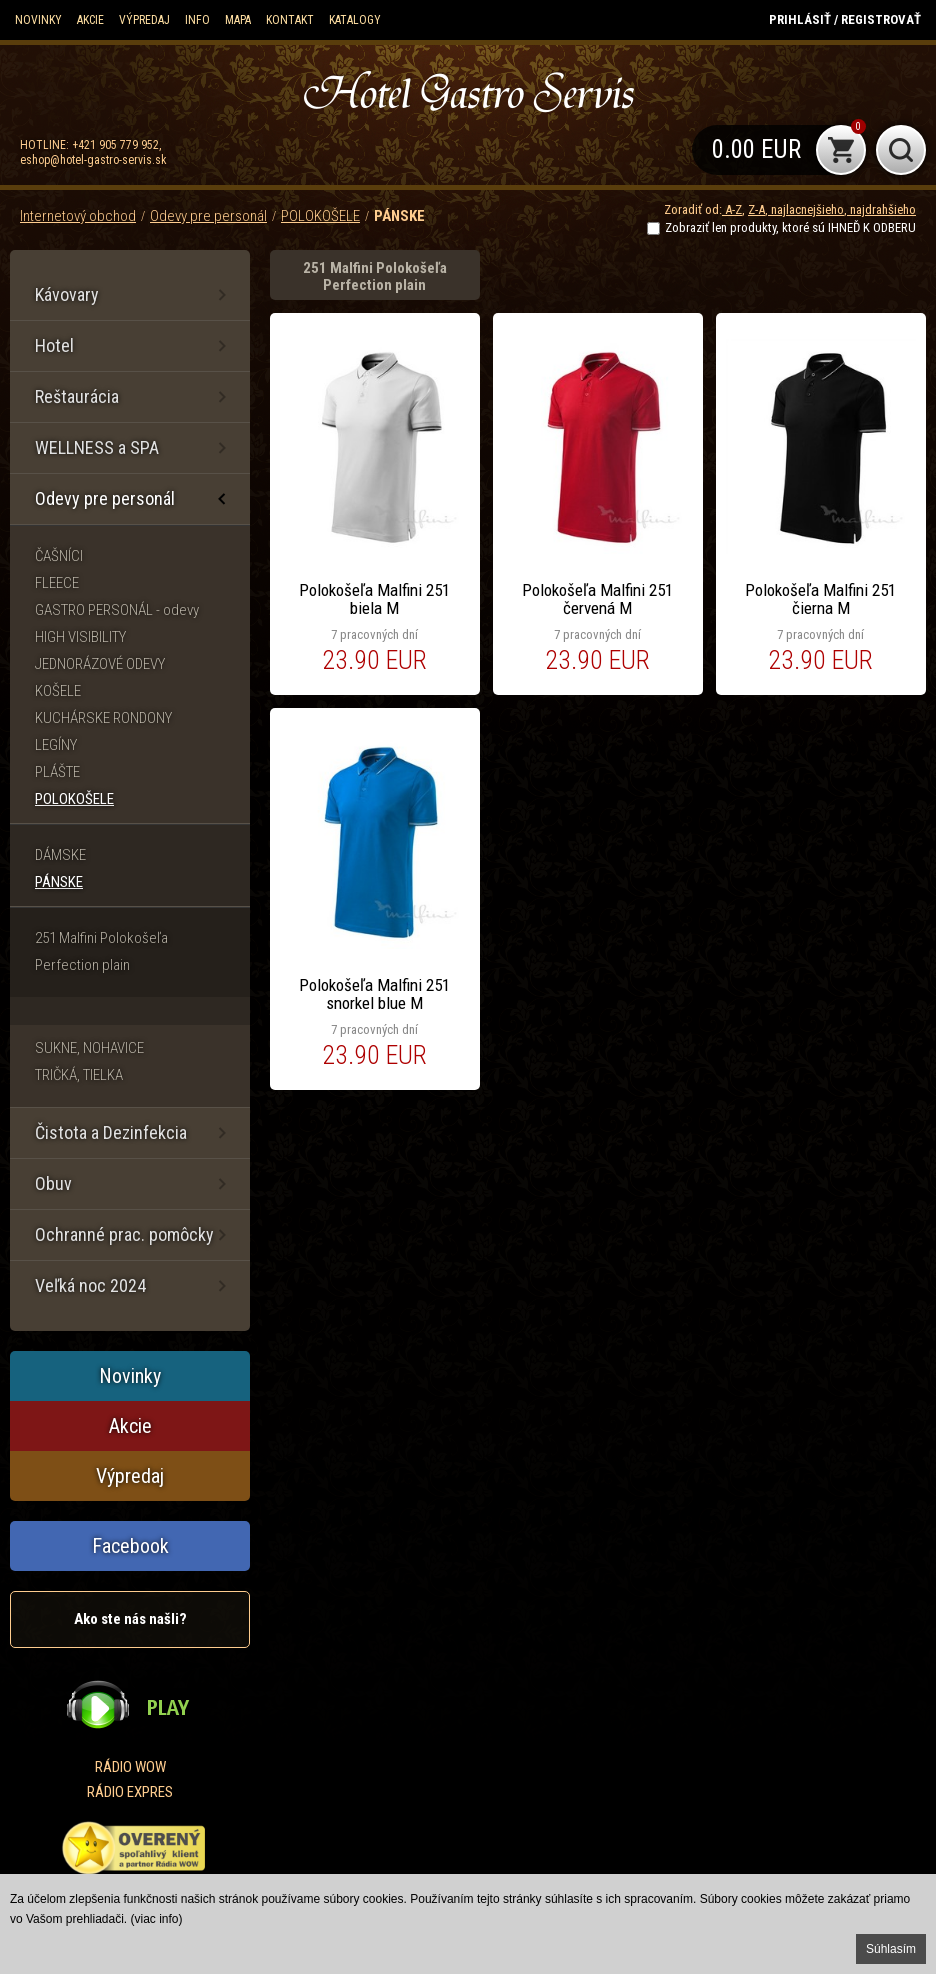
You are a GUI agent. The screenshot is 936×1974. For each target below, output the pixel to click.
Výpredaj (144, 20)
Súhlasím (891, 1949)
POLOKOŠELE (320, 216)
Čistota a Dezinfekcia (111, 1132)
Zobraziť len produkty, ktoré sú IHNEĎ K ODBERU (790, 227)
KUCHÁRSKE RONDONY (103, 718)
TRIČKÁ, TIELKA (79, 1075)
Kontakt (290, 20)
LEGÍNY (56, 745)
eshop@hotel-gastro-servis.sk (93, 160)
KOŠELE (58, 691)
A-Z (732, 209)
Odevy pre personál (208, 216)
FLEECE (57, 583)
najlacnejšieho (806, 209)
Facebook (130, 1546)
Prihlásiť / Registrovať (845, 19)
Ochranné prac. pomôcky (124, 1234)
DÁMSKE (60, 855)
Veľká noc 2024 (90, 1285)
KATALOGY (355, 20)
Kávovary (67, 294)
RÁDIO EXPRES (130, 1792)
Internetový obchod (78, 216)
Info (197, 20)
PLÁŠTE (57, 772)
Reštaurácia (77, 396)
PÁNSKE (399, 216)
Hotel (54, 345)
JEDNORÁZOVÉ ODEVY (100, 664)
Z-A (756, 209)
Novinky (38, 20)
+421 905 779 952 (115, 145)
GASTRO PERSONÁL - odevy (117, 610)
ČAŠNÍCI (59, 556)
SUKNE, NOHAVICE (89, 1048)
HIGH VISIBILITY (80, 637)
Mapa (238, 20)
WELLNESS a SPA (97, 447)
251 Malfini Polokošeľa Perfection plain (101, 951)
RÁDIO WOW (130, 1767)
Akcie (90, 20)
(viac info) (157, 1919)
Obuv (53, 1183)
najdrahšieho (881, 209)
